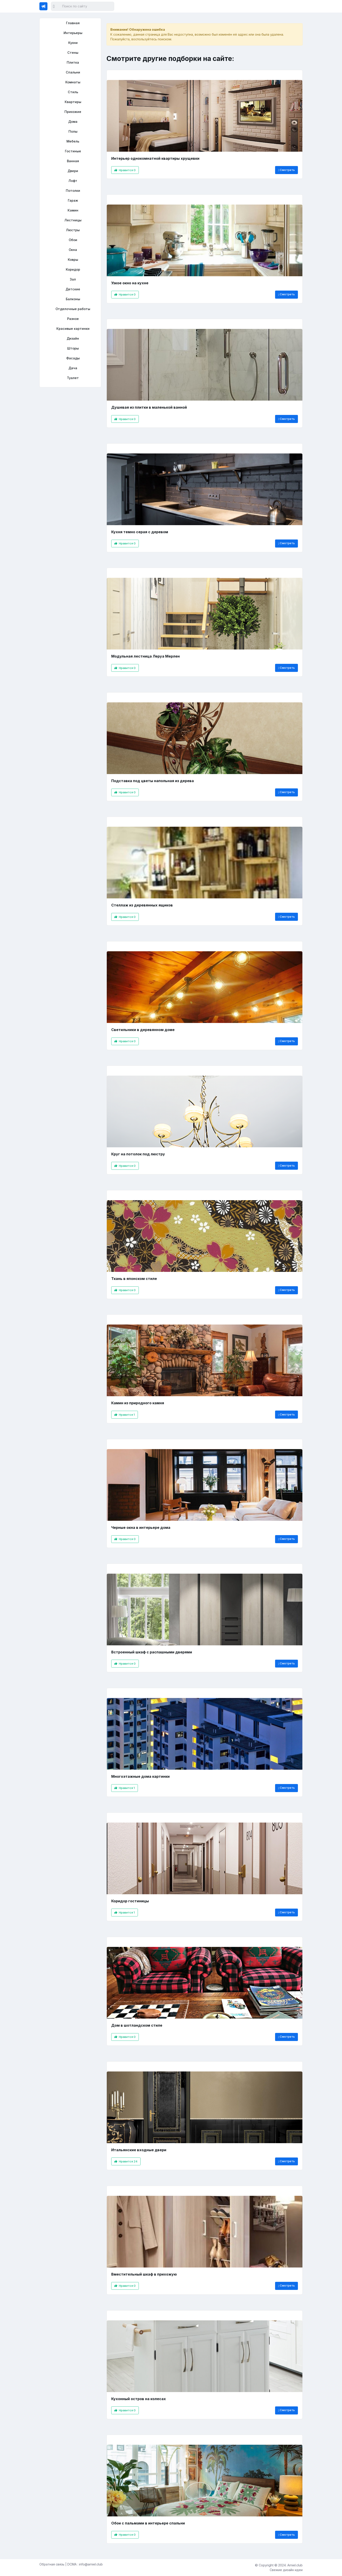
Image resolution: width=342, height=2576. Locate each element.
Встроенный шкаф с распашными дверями (151, 1652)
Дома (72, 121)
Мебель (72, 141)
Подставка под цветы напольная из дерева (152, 781)
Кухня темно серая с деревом (139, 532)
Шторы (73, 348)
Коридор (73, 269)
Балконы (73, 299)
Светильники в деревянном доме (143, 1029)
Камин (73, 210)
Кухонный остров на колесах (138, 2399)
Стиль (73, 92)
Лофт (72, 181)
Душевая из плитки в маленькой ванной (149, 407)
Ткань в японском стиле (134, 1278)
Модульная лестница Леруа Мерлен (145, 656)
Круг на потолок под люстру (138, 1154)
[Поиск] (82, 6)
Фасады (73, 358)
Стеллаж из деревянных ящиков (142, 905)
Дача (72, 368)
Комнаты (72, 82)
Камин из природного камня (137, 1403)
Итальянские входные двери (138, 2150)
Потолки (73, 190)
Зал (73, 279)
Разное (73, 319)
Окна (73, 250)
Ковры (73, 259)
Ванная (73, 161)
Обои (73, 240)
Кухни (73, 43)
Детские (73, 289)
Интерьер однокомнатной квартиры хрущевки (155, 158)
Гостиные (73, 151)
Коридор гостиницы (130, 1901)
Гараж (73, 200)
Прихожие (72, 112)
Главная (73, 23)
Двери (73, 171)
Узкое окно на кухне (129, 283)
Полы (72, 131)
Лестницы (72, 220)
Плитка (73, 62)
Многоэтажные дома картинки (140, 1776)
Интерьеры (73, 33)
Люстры (73, 230)
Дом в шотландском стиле (136, 2025)
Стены (72, 52)
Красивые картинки (73, 328)
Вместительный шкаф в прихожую (144, 2274)
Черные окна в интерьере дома (140, 1527)
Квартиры (73, 102)
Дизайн (73, 338)
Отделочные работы (73, 309)
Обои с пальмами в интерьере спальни (148, 2523)
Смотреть (286, 170)
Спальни (73, 72)
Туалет (73, 378)
